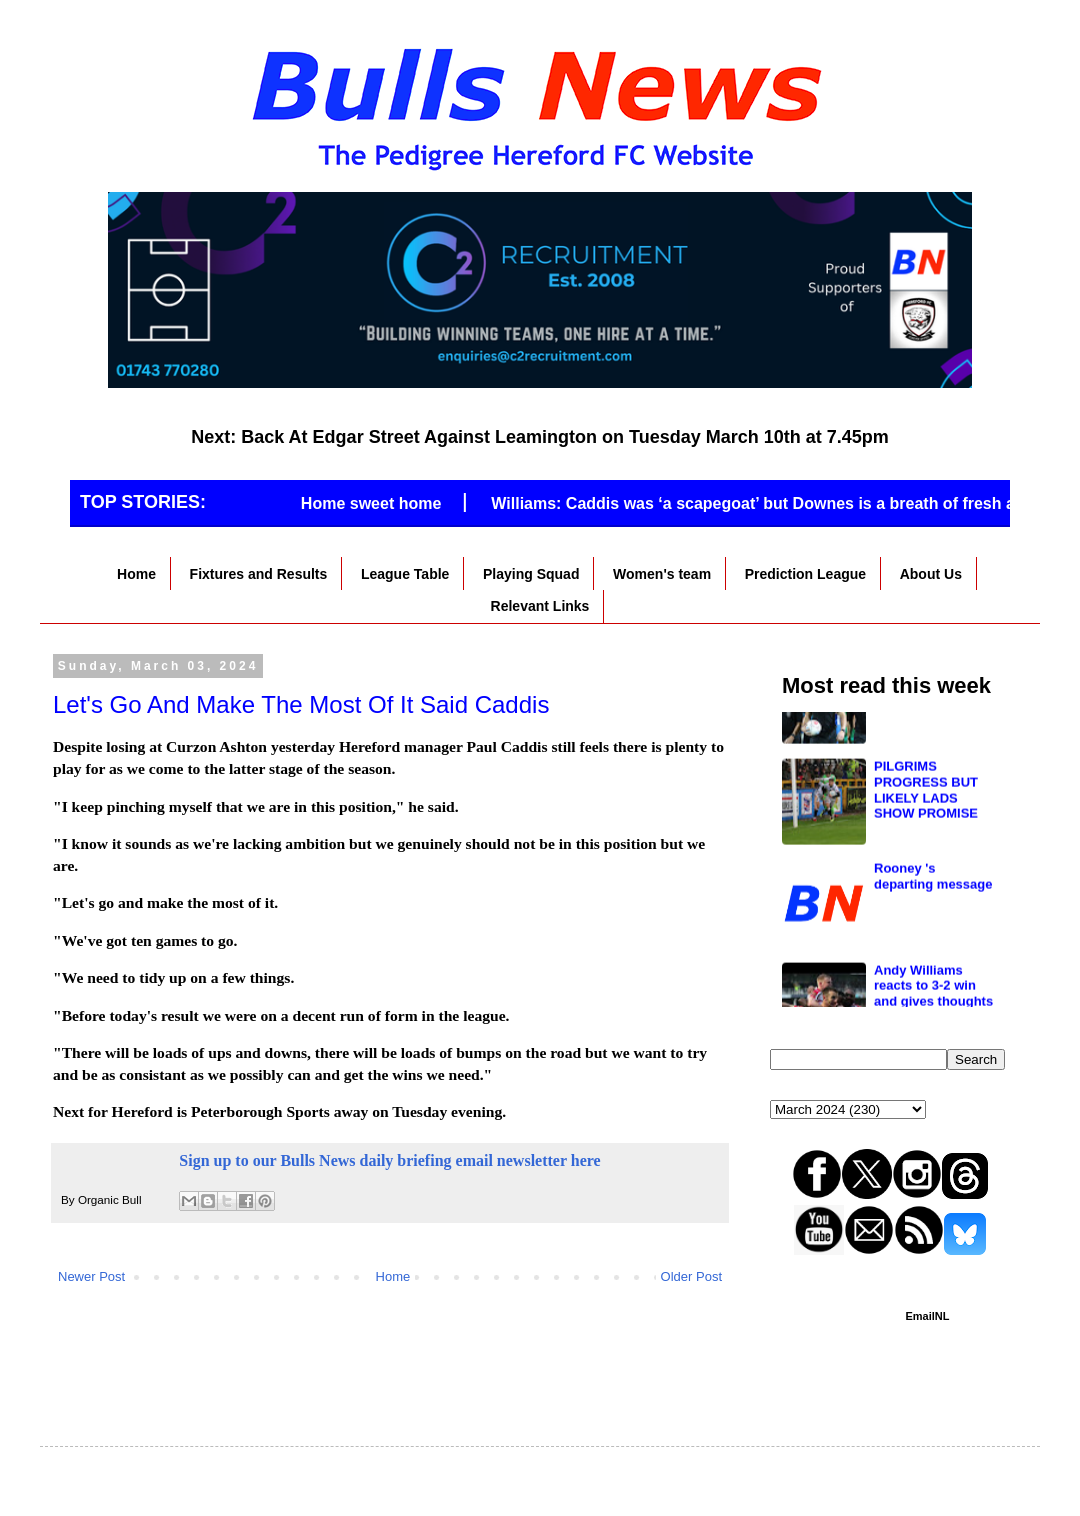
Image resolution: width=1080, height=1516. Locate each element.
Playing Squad (531, 574)
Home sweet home (394, 503)
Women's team (662, 574)
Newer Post (91, 1276)
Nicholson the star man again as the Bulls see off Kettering (930, 850)
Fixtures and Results (259, 574)
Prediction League (805, 574)
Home (136, 574)
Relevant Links (540, 606)
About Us (931, 574)
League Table (405, 574)
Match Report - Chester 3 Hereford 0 (932, 944)
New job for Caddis (933, 725)
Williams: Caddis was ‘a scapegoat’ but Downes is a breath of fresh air (782, 503)
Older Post (691, 1276)
